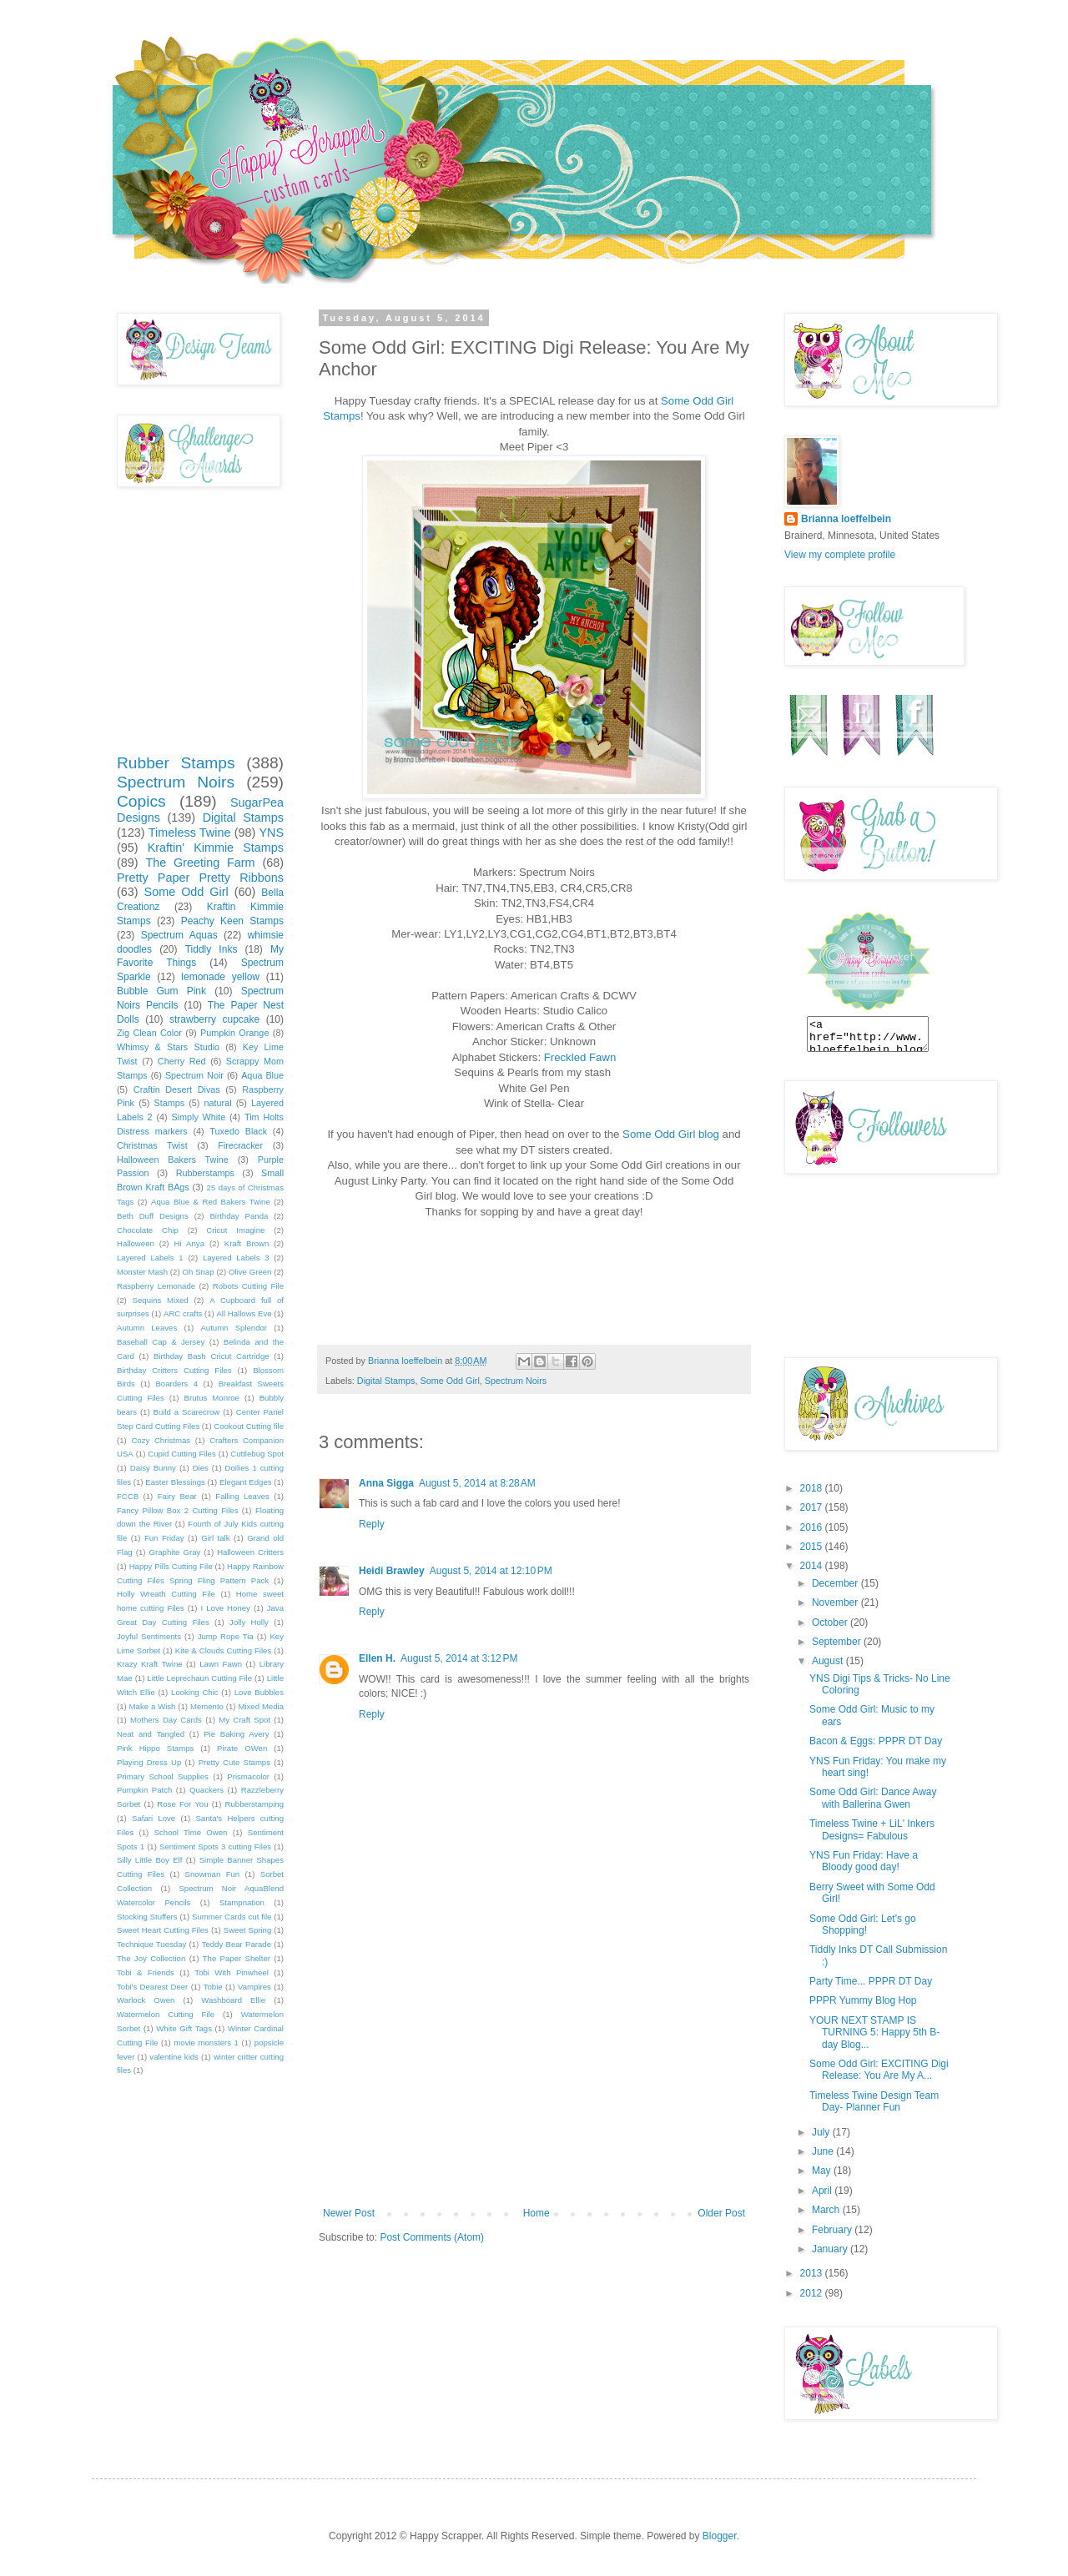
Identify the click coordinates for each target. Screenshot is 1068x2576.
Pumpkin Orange (234, 1033)
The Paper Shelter (236, 1958)
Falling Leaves (242, 1496)
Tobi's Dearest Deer (152, 1986)
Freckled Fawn (580, 1057)
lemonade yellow (220, 977)
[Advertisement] (534, 2082)
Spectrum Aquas (179, 935)
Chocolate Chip (148, 1230)
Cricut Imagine (235, 1230)
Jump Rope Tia (226, 1636)
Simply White (198, 1117)
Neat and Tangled (150, 1733)
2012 (812, 2293)
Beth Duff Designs (153, 1215)
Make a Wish (152, 1706)
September (838, 1642)
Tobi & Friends (145, 1972)
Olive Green (250, 1271)
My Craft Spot (244, 1719)
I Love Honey (225, 1608)
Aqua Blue (262, 1075)
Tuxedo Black (238, 1131)
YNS (271, 832)
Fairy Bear (177, 1496)
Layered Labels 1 (150, 1257)
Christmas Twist (152, 1145)
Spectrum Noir (194, 1075)
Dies (201, 1467)
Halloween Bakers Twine (173, 1160)
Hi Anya (189, 1243)
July (822, 2132)
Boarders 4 (176, 1383)
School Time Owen (191, 1832)
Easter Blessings (175, 1482)
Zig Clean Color (149, 1033)
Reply (372, 1524)
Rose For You (182, 1804)
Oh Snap (198, 1271)
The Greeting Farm (199, 862)
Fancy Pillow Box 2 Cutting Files (177, 1510)
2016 (812, 1527)
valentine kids (174, 2056)
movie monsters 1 (206, 2042)
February (833, 2230)
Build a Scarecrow (187, 1411)
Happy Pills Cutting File (171, 1566)
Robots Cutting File (248, 1286)
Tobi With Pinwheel (231, 1972)
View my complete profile (839, 555)
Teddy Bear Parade (236, 1944)
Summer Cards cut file (231, 1916)
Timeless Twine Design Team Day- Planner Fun (874, 2101)
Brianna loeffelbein (846, 519)
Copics (141, 801)
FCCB (128, 1496)
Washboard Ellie (233, 2000)
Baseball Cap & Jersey (160, 1341)
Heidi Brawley (392, 1571)
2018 (812, 1488)
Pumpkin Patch (144, 1789)
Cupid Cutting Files (182, 1453)
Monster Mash (142, 1271)
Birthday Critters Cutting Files (174, 1370)
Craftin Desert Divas (177, 1089)
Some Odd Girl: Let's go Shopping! (862, 1924)
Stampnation (241, 1902)
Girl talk (215, 1537)
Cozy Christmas (160, 1440)
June (824, 2151)
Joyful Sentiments (149, 1636)
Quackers (206, 1789)
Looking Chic (195, 1692)
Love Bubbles (259, 1692)
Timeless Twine (190, 832)
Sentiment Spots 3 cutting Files (215, 1846)
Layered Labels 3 (236, 1257)
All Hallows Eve (243, 1313)
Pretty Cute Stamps (234, 1762)
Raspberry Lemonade (156, 1286)
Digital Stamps (386, 1381)
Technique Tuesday (151, 1944)
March (827, 2210)
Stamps (169, 1103)
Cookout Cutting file (249, 1426)
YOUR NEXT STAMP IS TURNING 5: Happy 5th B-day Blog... (874, 2032)
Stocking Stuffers (147, 1916)
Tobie (213, 1986)
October (831, 1622)
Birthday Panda (238, 1215)
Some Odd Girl (449, 1381)
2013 (812, 2273)
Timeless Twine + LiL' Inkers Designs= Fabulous (871, 1829)
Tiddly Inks (211, 949)
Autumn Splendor (233, 1327)
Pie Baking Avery (236, 1733)
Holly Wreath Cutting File (166, 1593)
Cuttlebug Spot (257, 1453)
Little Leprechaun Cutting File (199, 1678)
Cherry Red (182, 1061)
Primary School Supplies (163, 1776)
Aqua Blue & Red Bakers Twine (210, 1201)
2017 (812, 1507)
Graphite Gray (175, 1552)
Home (536, 2213)
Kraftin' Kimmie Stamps (216, 847)
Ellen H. (377, 1658)
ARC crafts (183, 1313)
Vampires (254, 1986)
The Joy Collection (151, 1958)
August (829, 1661)
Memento (207, 1706)
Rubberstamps (205, 1173)
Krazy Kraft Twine (150, 1663)
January (831, 2249)
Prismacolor (248, 1776)
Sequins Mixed (161, 1300)
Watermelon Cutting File (165, 2014)
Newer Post (349, 2213)
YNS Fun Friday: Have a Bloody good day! (863, 1861)
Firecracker (240, 1145)
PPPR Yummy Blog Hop (863, 2000)
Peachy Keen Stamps (232, 921)
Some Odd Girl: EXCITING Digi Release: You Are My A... (879, 2069)
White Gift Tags (184, 2028)
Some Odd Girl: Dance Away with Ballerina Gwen (873, 1797)
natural (218, 1103)
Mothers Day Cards (166, 1719)
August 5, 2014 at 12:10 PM (491, 1571)
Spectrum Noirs (516, 1381)
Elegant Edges (245, 1482)
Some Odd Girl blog (670, 1134)
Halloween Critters (250, 1552)
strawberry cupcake (214, 1019)
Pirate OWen (242, 1748)
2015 (812, 1546)
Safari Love (153, 1818)
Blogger (720, 2536)
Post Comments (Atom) (432, 2237)
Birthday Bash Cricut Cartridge (212, 1356)
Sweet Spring (247, 1930)
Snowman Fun (212, 1874)
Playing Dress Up (149, 1762)
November (836, 1602)
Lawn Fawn (220, 1663)
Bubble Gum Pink (161, 991)
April (823, 2190)
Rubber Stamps (176, 763)
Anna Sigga (386, 1483)
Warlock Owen (145, 2000)
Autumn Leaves (147, 1327)
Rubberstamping (254, 1804)
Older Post (721, 2213)
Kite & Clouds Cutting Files (223, 1650)
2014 (812, 1566)
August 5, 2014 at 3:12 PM (458, 1658)
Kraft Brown (246, 1243)
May (823, 2170)
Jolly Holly (249, 1622)
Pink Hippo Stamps (155, 1748)
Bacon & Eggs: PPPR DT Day (875, 1741)
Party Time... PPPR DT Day (870, 1981)
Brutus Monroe (211, 1397)
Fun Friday (164, 1537)
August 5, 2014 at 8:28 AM (477, 1483)
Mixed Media (261, 1706)
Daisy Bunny (153, 1467)
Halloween (135, 1243)
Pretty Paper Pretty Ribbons (200, 877)
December (836, 1583)
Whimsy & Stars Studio (168, 1047)
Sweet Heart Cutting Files (163, 1930)
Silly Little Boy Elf (149, 1859)
